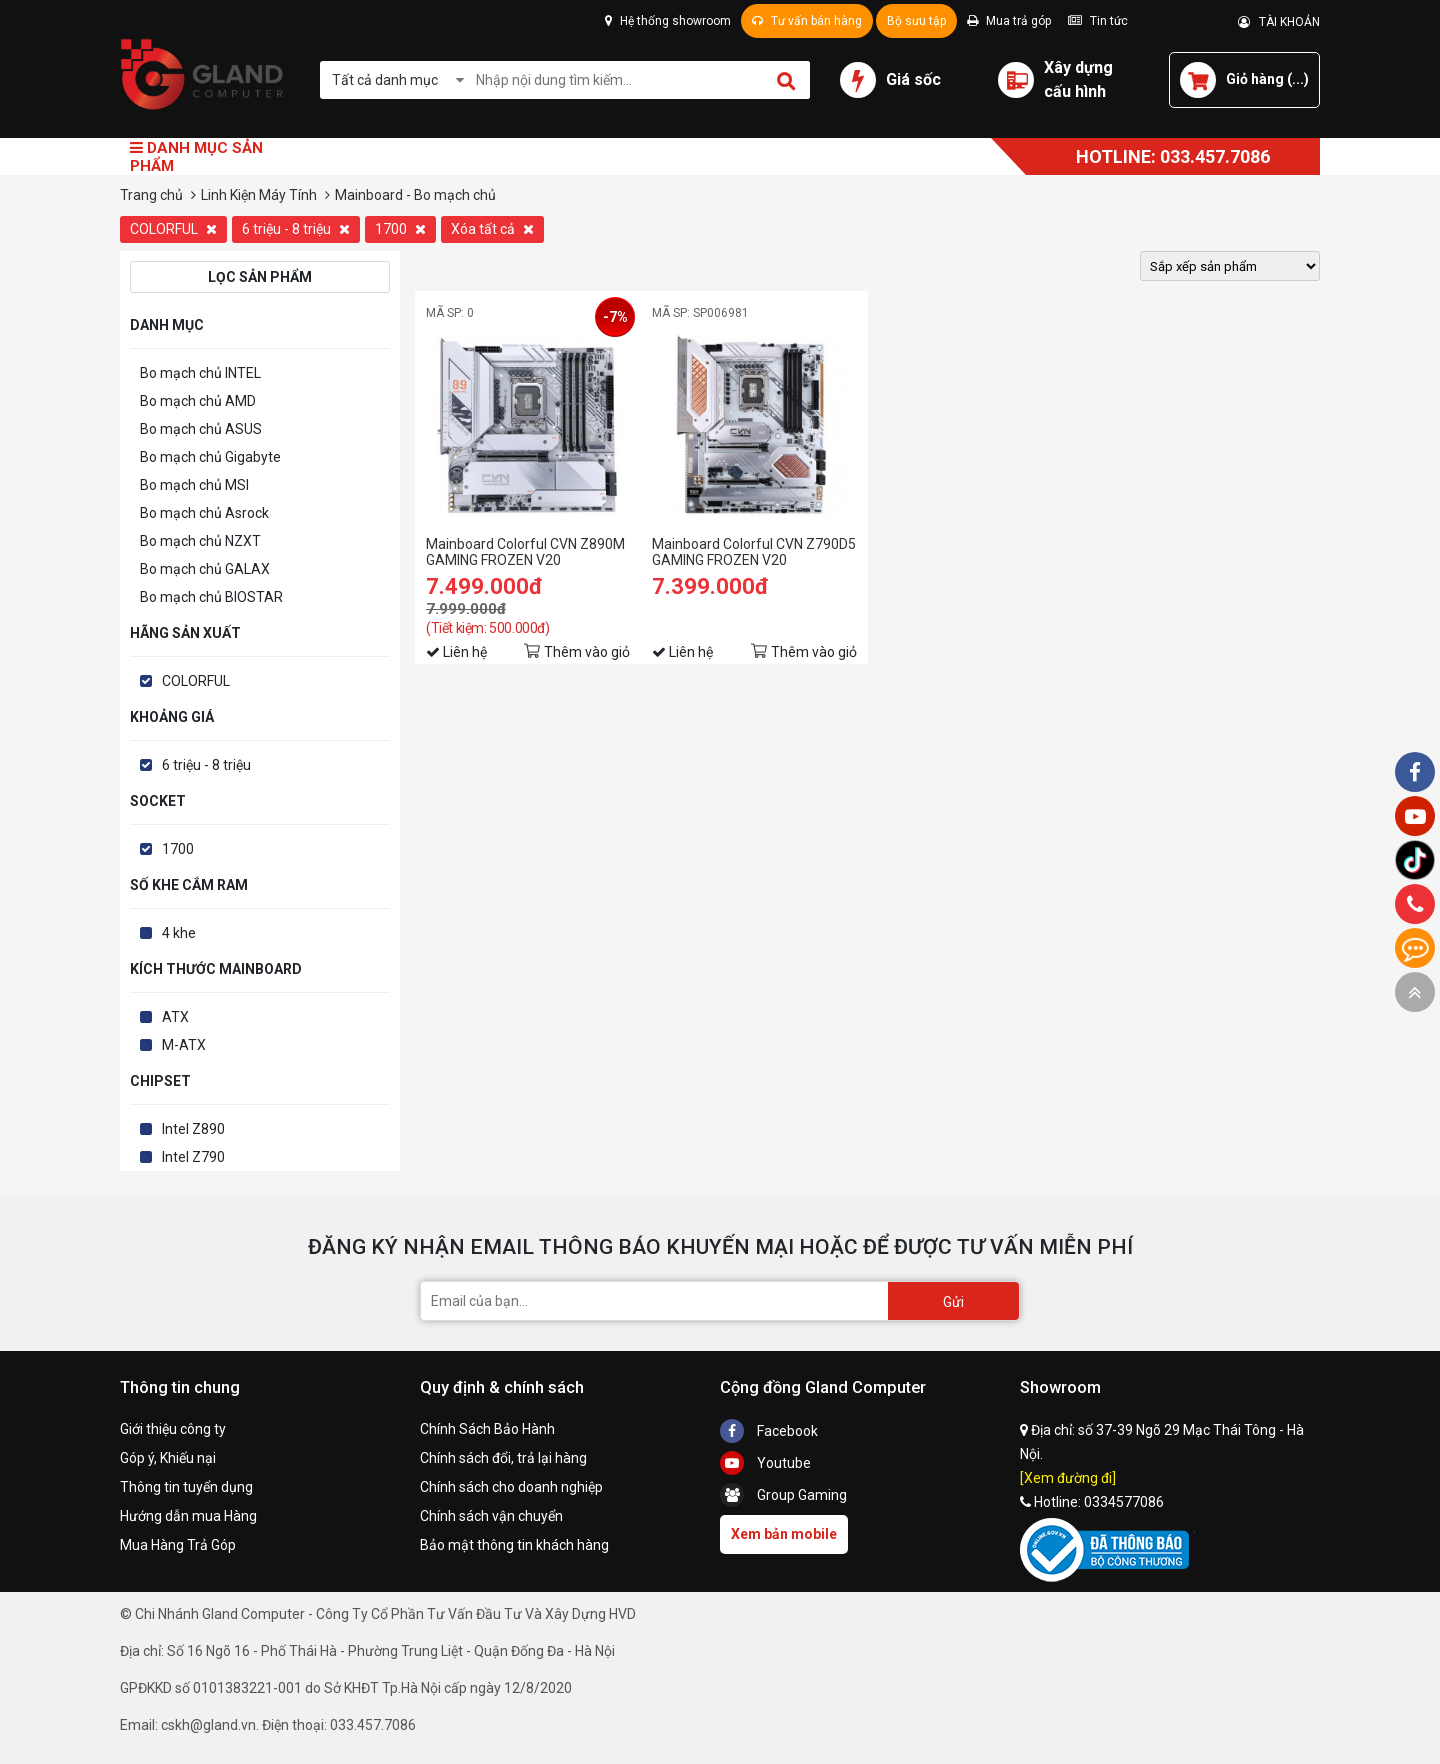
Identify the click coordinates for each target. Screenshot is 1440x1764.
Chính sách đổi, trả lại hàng (503, 1458)
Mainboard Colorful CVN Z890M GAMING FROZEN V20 (525, 552)
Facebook (769, 1431)
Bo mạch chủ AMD (198, 401)
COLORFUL (173, 229)
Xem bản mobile (784, 1534)
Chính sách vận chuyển (491, 1516)
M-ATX (184, 1045)
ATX (175, 1017)
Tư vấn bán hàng (807, 21)
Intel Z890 (193, 1129)
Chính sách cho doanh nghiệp (511, 1487)
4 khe (179, 933)
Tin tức (1098, 21)
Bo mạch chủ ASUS (201, 429)
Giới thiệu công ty (173, 1429)
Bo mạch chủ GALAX (205, 569)
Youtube (765, 1463)
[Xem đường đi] (1068, 1478)
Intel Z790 (193, 1157)
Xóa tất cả (492, 229)
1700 (400, 229)
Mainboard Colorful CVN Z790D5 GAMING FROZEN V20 (754, 552)
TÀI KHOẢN (1279, 22)
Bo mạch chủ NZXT (200, 541)
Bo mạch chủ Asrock (204, 513)
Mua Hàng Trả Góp (178, 1545)
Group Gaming (783, 1495)
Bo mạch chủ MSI (194, 485)
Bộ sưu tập (916, 21)
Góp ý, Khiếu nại (168, 1458)
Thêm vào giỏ (587, 652)
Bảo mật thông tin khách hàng (514, 1545)
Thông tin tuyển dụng (186, 1487)
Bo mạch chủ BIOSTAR (211, 597)
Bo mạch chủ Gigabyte (210, 457)
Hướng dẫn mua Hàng (188, 1516)
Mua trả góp (1009, 21)
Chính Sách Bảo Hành (487, 1429)
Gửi (953, 1302)
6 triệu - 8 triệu (296, 229)
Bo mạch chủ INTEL (200, 373)
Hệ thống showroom (668, 21)
